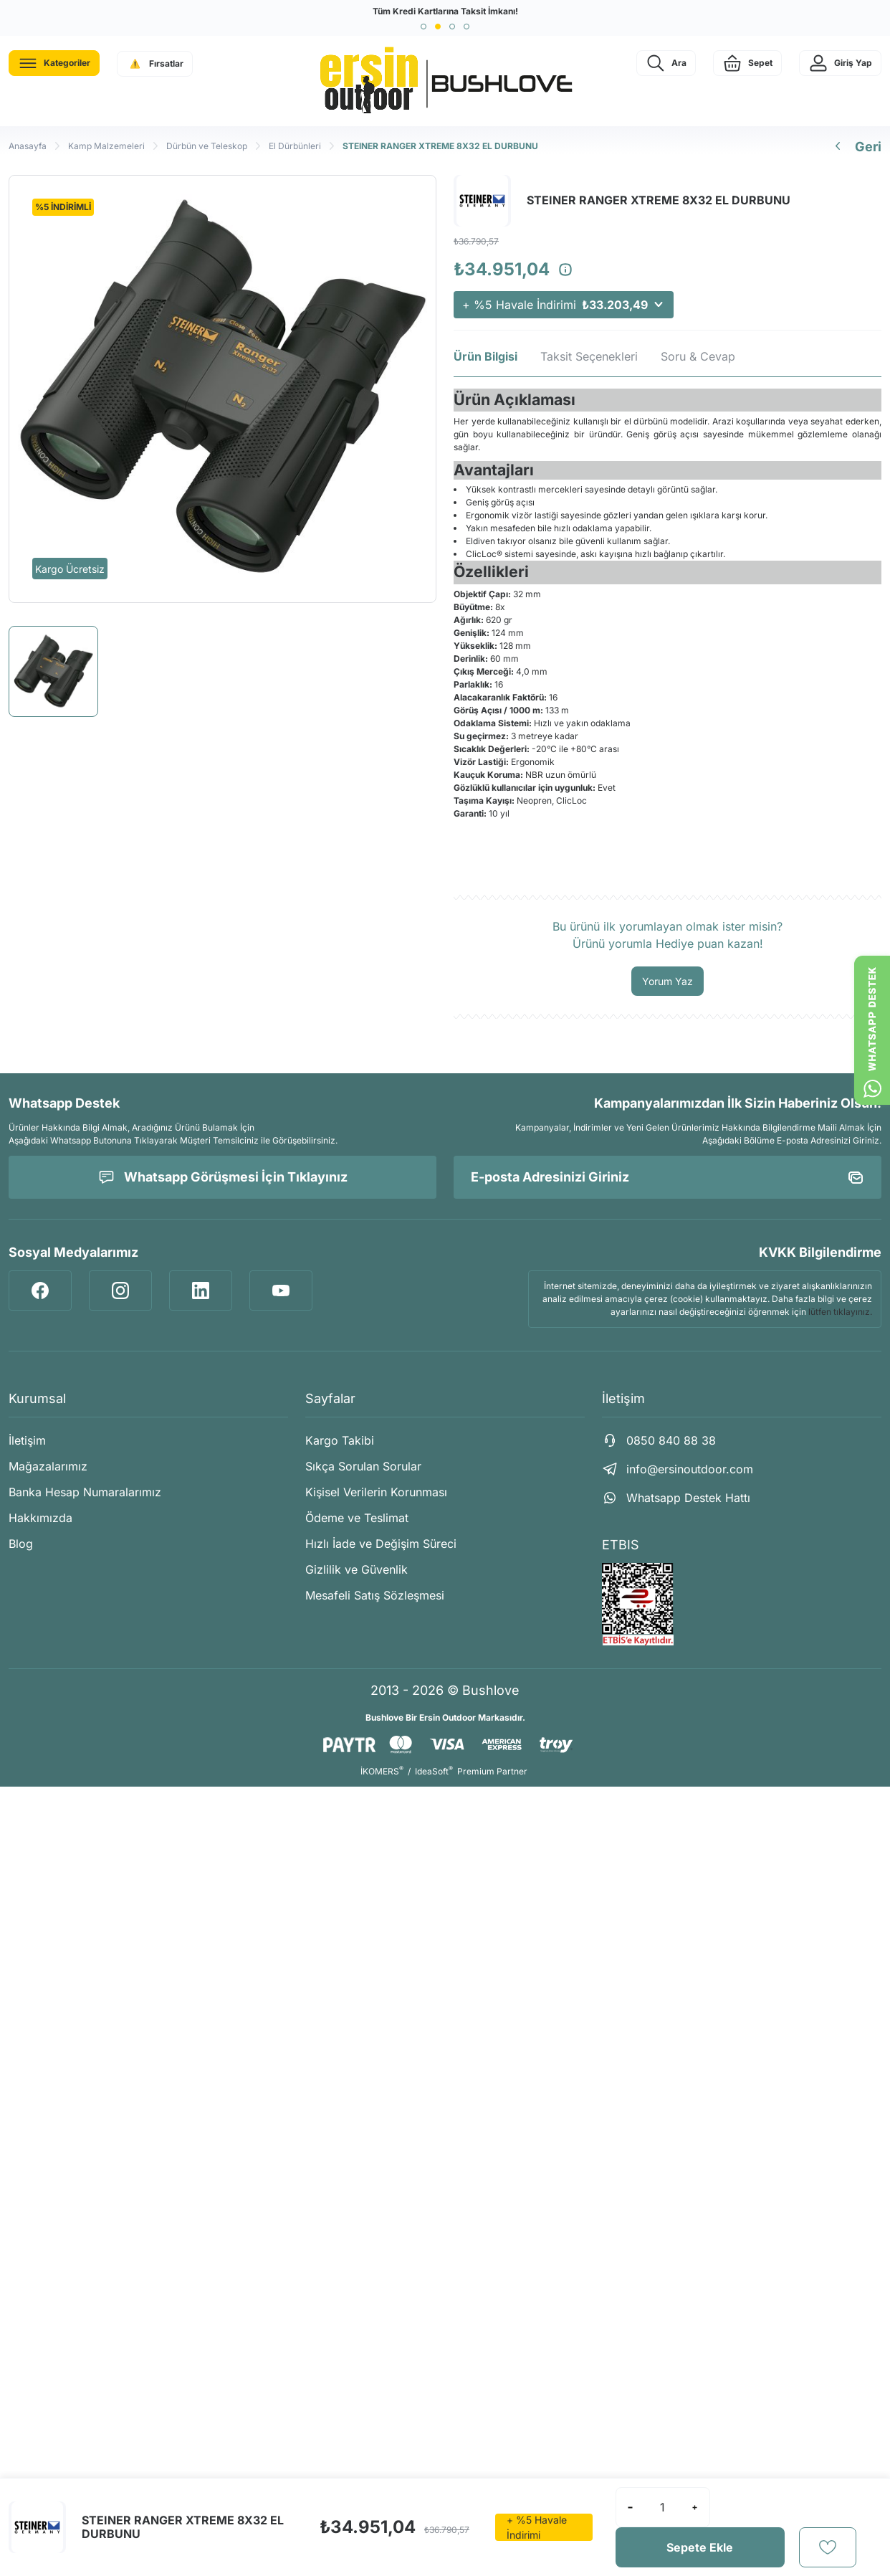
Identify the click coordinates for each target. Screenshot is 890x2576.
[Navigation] (54, 63)
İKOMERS (381, 1771)
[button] (423, 26)
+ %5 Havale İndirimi (563, 304)
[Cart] (747, 63)
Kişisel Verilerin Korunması (376, 1492)
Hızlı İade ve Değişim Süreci (380, 1543)
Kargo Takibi (339, 1440)
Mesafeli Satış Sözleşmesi (374, 1595)
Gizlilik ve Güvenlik (356, 1569)
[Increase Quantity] (695, 2507)
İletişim (27, 1440)
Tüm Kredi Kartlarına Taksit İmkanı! (445, 11)
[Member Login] (840, 63)
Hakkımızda (40, 1518)
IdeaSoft (434, 1771)
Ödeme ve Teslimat (356, 1518)
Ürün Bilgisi (485, 356)
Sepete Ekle (699, 2547)
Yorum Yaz (667, 981)
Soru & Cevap (698, 356)
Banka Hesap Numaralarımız (85, 1492)
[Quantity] (663, 2507)
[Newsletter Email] (667, 1177)
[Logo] (445, 81)
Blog (21, 1543)
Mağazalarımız (48, 1466)
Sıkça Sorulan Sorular (363, 1466)
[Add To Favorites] (827, 2547)
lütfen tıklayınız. (840, 1311)
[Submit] (855, 1177)
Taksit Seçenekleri (589, 356)
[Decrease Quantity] (630, 2507)
